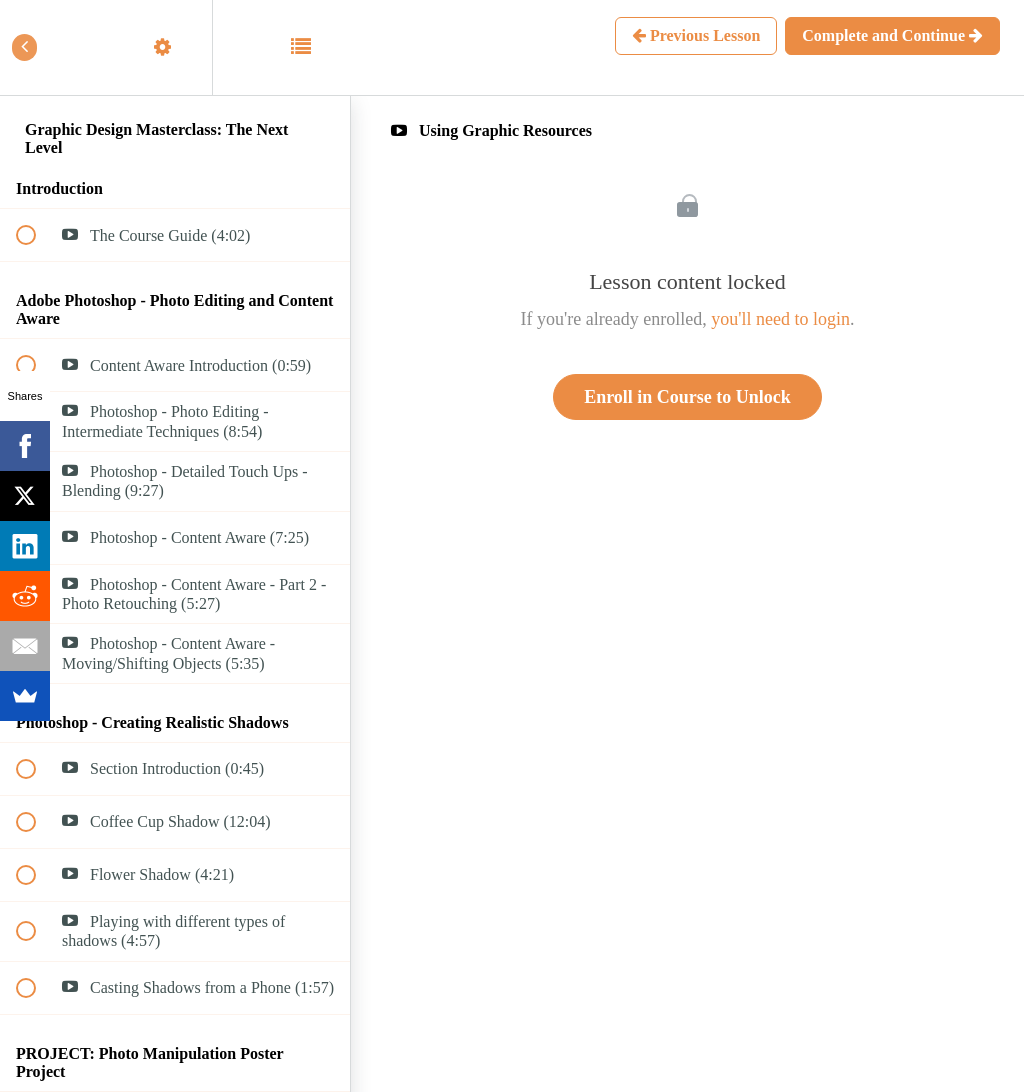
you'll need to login (780, 319)
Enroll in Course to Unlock (687, 397)
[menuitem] (175, 47)
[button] (37, 47)
